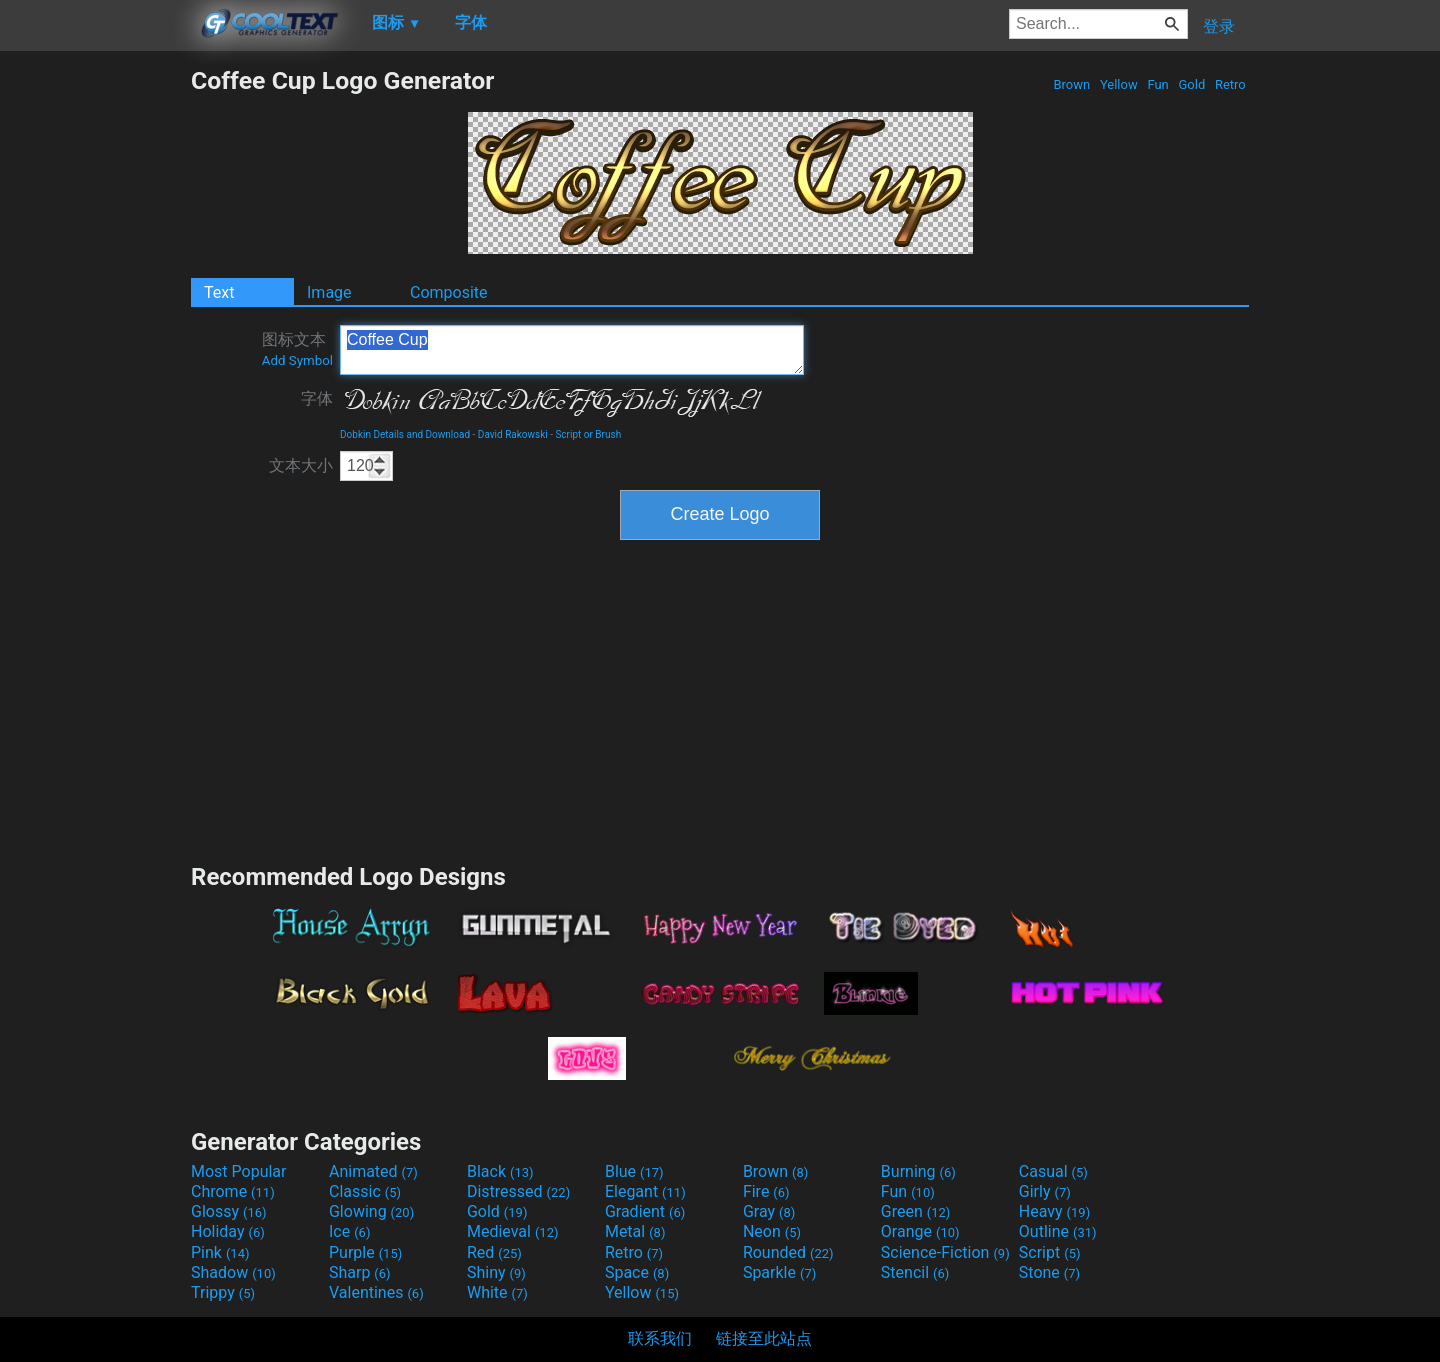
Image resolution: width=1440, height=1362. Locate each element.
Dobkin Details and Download (405, 434)
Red (494, 1252)
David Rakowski (513, 434)
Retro (1230, 84)
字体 (317, 398)
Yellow (1119, 84)
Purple (365, 1252)
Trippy (223, 1292)
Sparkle (779, 1272)
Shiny (496, 1272)
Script (1050, 1252)
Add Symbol (297, 360)
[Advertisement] (95, 366)
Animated (373, 1171)
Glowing (371, 1211)
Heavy (1054, 1211)
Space (637, 1272)
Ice (349, 1231)
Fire (766, 1191)
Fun (1158, 84)
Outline (1058, 1231)
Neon (772, 1231)
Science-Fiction (945, 1252)
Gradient (645, 1211)
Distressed (518, 1191)
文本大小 (301, 465)
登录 (1219, 26)
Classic (365, 1191)
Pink (220, 1252)
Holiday (228, 1231)
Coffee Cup (572, 350)
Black (500, 1171)
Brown (1071, 84)
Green (916, 1211)
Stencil (915, 1272)
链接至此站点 (764, 1338)
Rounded (788, 1252)
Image (329, 292)
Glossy (229, 1211)
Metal (635, 1231)
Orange (920, 1231)
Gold (1191, 84)
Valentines (376, 1292)
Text (219, 292)
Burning (918, 1171)
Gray (769, 1211)
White (497, 1292)
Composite (449, 292)
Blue (634, 1171)
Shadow (233, 1272)
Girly (1045, 1191)
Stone (1049, 1272)
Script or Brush (588, 434)
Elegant (645, 1191)
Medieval (513, 1231)
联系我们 (660, 1338)
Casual (1053, 1171)
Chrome (233, 1191)
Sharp (360, 1272)
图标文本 (297, 349)
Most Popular (239, 1171)
